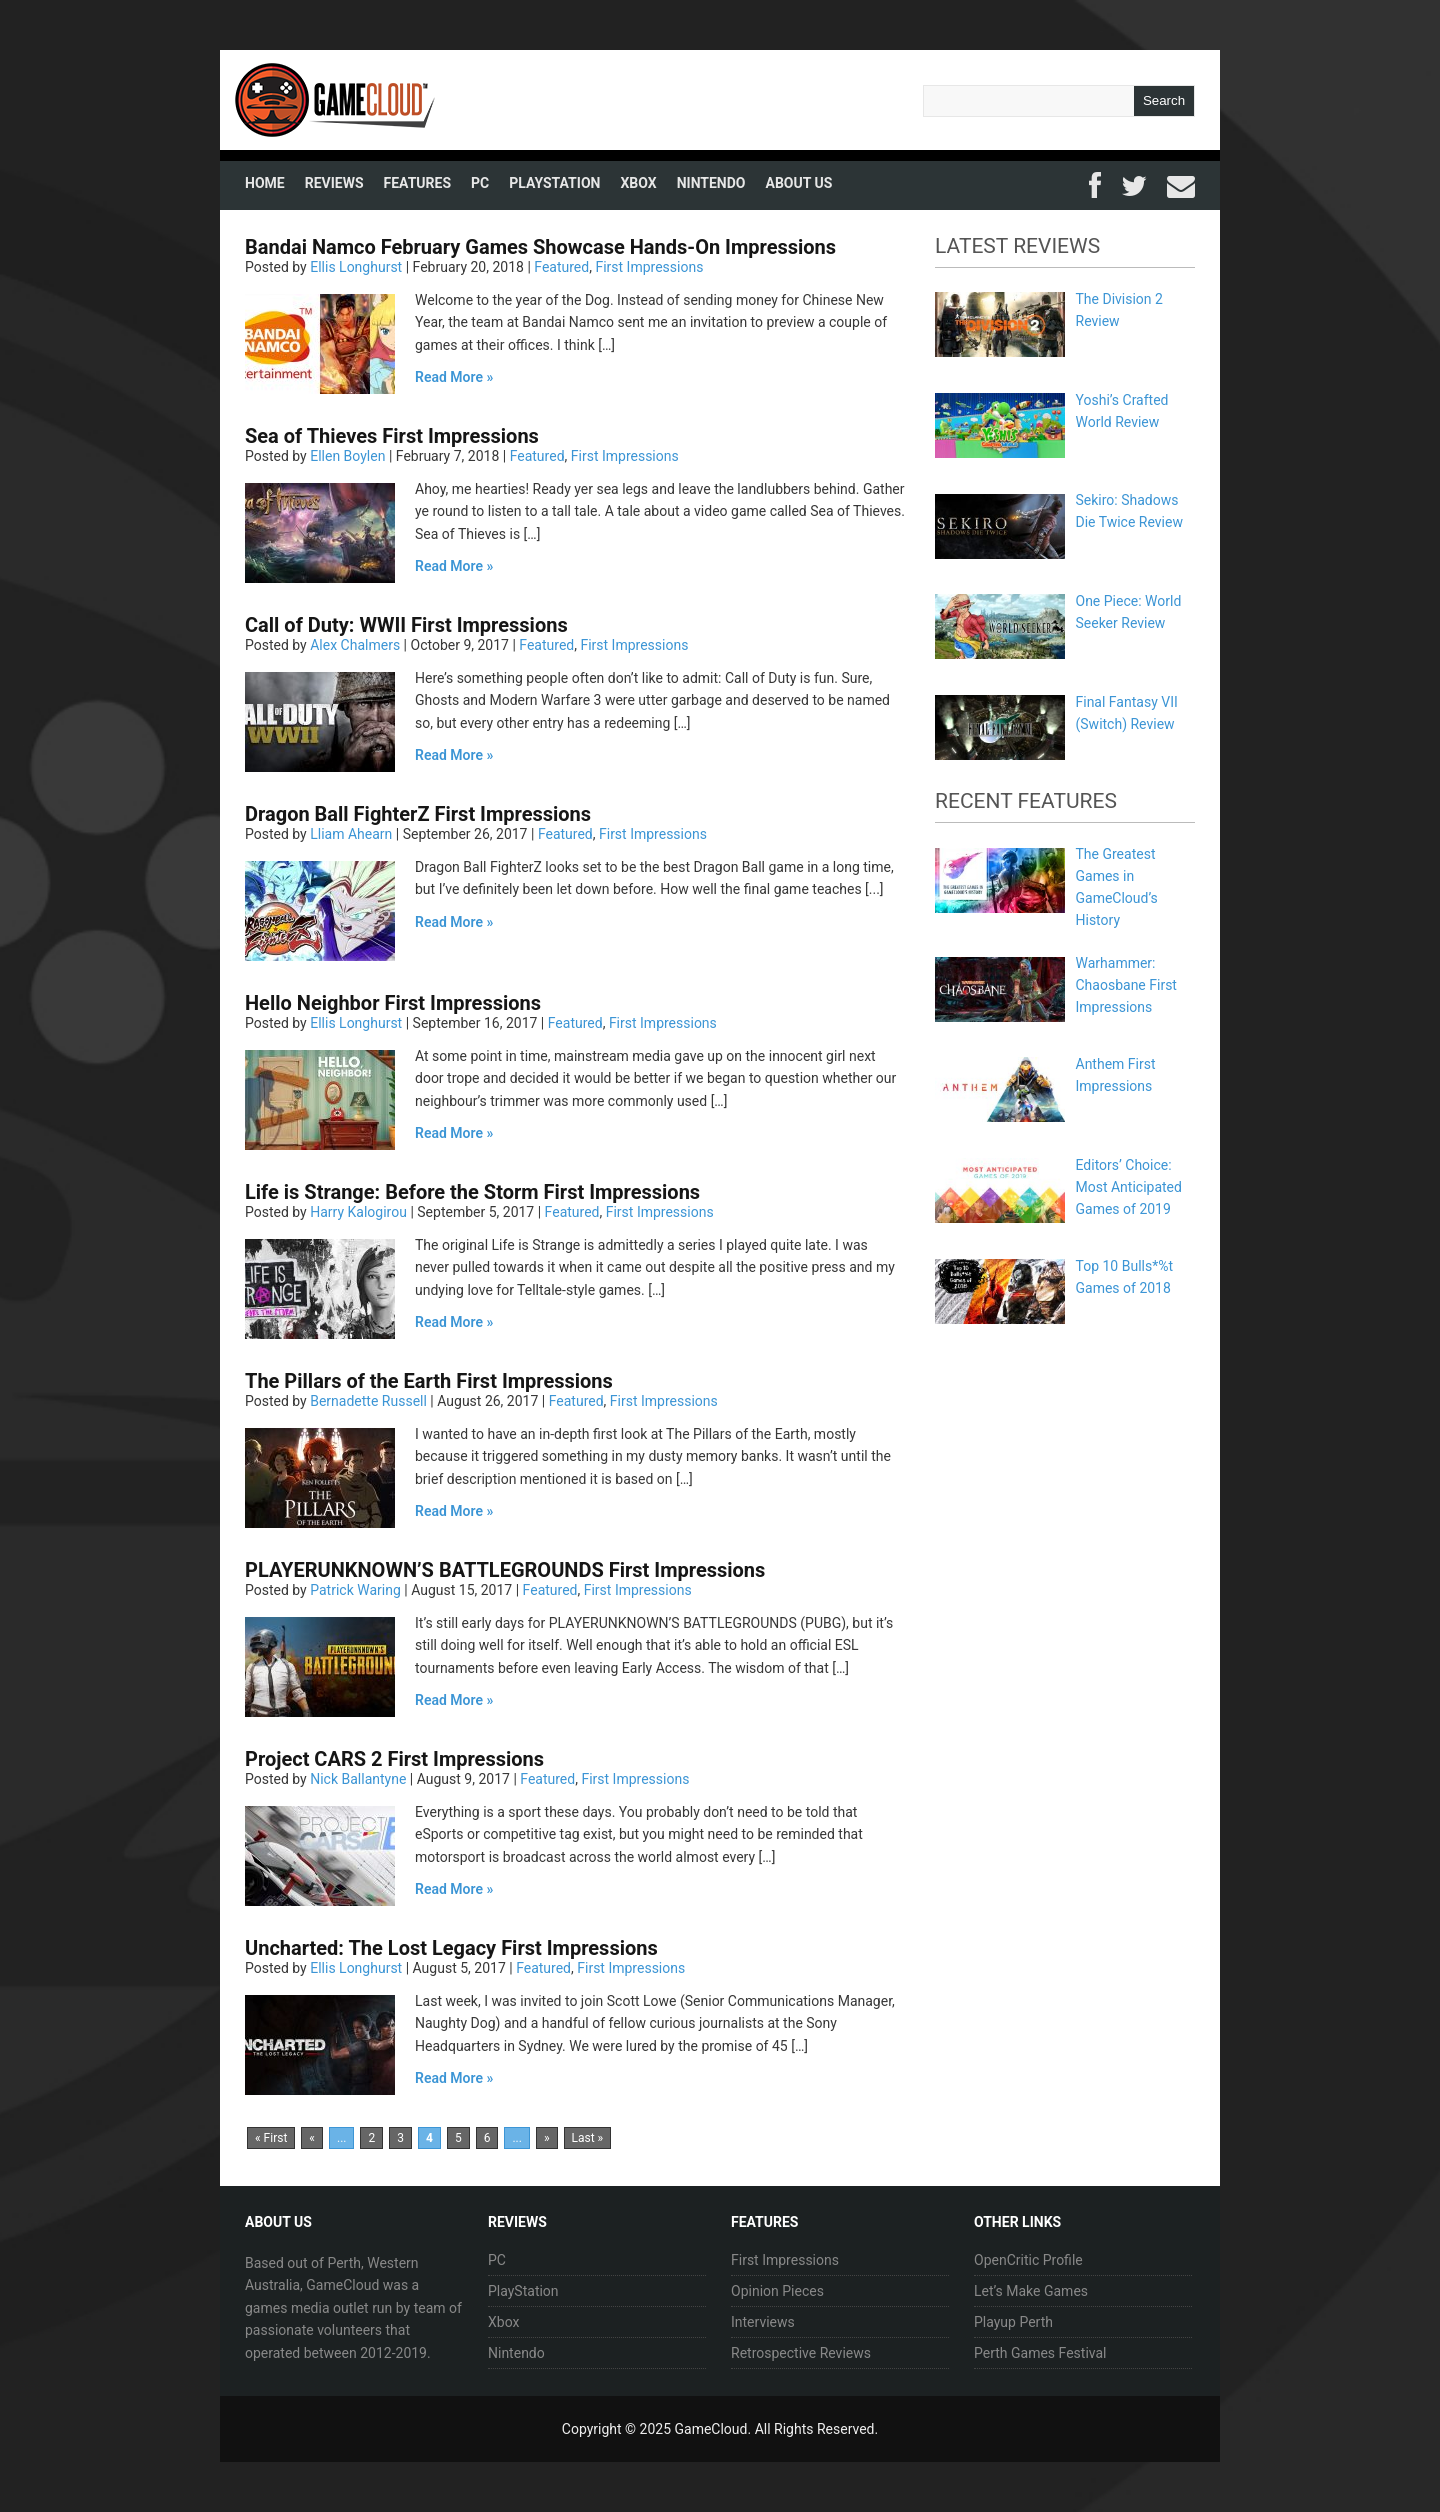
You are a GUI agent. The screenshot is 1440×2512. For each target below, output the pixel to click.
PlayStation (554, 183)
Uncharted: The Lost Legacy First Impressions (451, 1948)
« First (271, 2138)
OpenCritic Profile (1028, 2260)
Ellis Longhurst (356, 267)
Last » (588, 2138)
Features (418, 183)
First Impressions (649, 267)
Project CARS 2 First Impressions (394, 1759)
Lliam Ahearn (351, 834)
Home (265, 183)
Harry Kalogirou (358, 1212)
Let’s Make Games (1031, 2291)
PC (480, 183)
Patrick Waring (355, 1590)
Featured (561, 267)
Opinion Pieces (777, 2291)
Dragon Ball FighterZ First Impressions (418, 814)
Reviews (334, 183)
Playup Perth (1013, 2322)
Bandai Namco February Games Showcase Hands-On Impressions (540, 247)
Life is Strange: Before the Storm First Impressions (472, 1192)
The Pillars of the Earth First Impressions (429, 1381)
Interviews (763, 2322)
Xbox (638, 183)
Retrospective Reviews (801, 2353)
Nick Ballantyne (358, 1779)
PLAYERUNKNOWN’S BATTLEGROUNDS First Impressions (505, 1570)
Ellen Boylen (347, 456)
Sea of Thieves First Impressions (392, 436)
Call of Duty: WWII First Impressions (406, 625)
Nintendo (711, 183)
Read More (449, 377)
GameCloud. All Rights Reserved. (777, 2429)
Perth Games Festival (1040, 2353)
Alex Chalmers (355, 645)
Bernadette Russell (368, 1401)
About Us (799, 183)
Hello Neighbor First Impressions (393, 1003)
